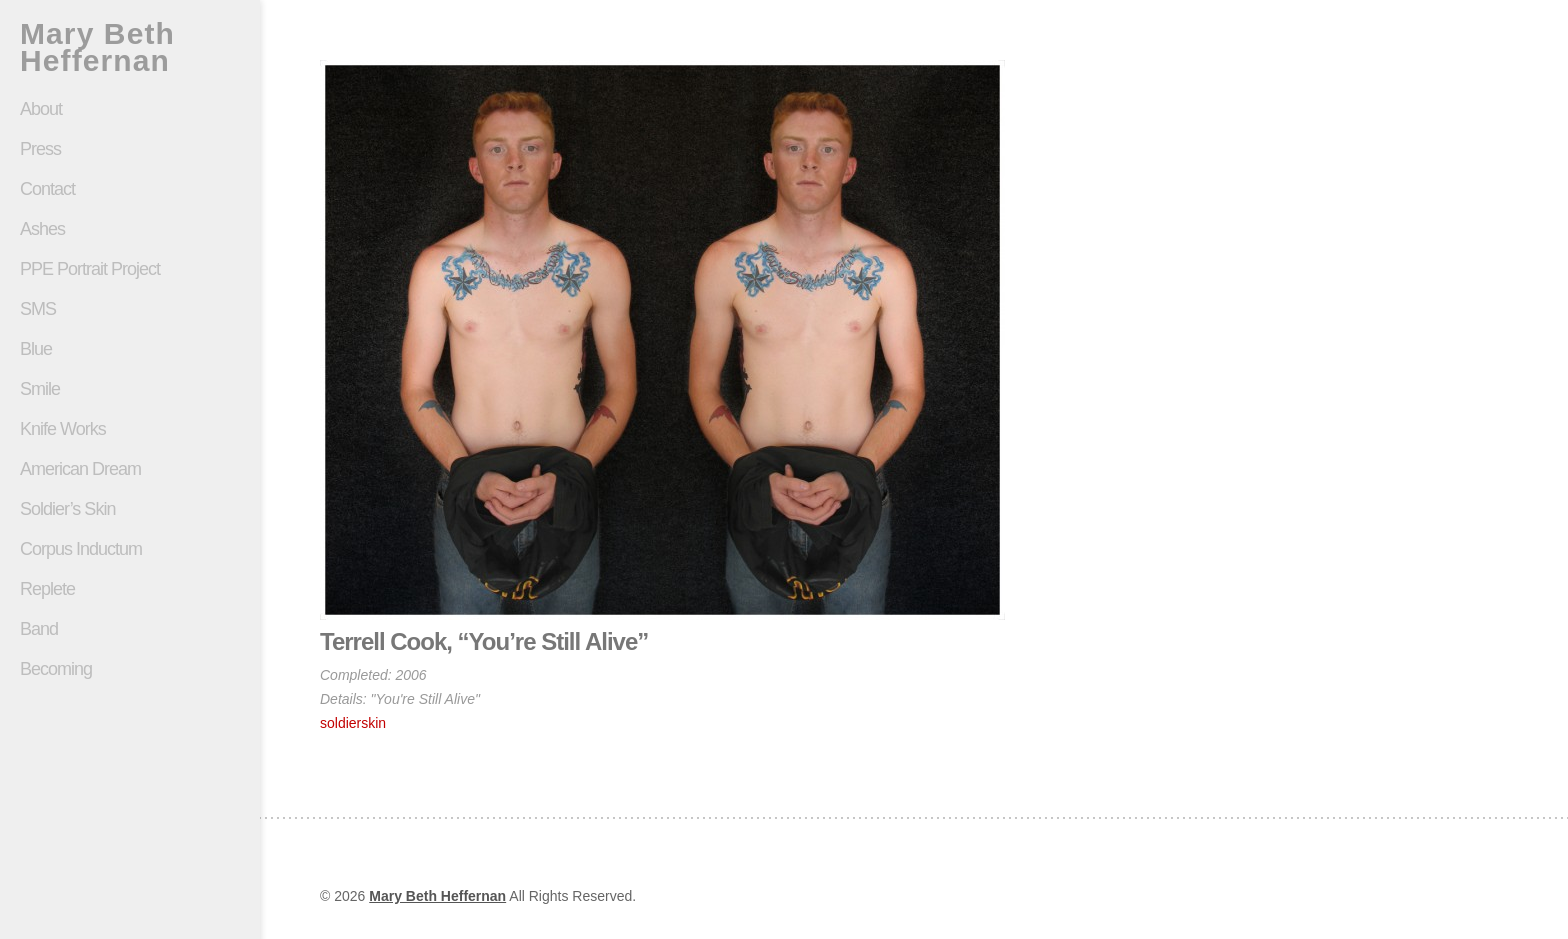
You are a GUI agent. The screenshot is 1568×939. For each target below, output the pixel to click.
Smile (130, 389)
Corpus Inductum (81, 549)
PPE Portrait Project (90, 269)
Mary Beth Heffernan (97, 47)
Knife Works (63, 429)
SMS (38, 309)
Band (39, 629)
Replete (47, 589)
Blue (36, 349)
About (41, 109)
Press (40, 149)
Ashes (42, 229)
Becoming (56, 669)
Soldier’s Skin (130, 509)
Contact (47, 189)
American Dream (80, 469)
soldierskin (353, 723)
